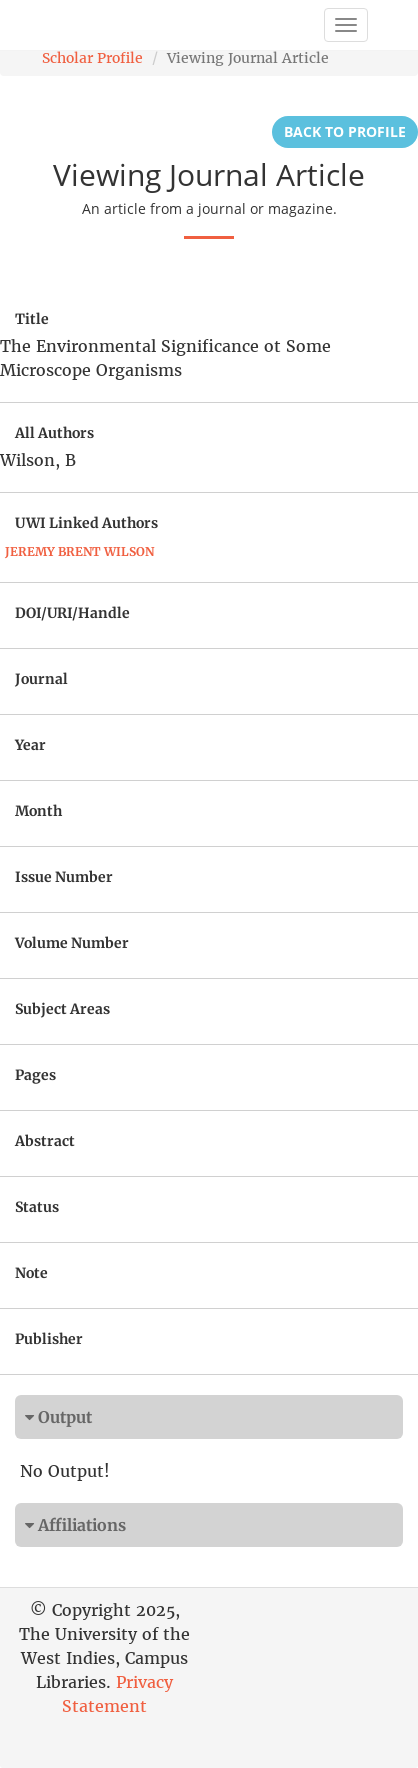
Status (37, 1207)
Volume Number (72, 943)
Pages (35, 1075)
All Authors (54, 433)
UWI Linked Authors (86, 523)
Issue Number (64, 877)
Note (31, 1273)
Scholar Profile (92, 58)
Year (30, 745)
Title (32, 319)
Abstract (45, 1141)
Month (38, 811)
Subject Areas (62, 1009)
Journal (41, 679)
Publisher (49, 1339)
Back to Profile (345, 131)
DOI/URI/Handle (72, 613)
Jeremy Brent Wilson (79, 551)
